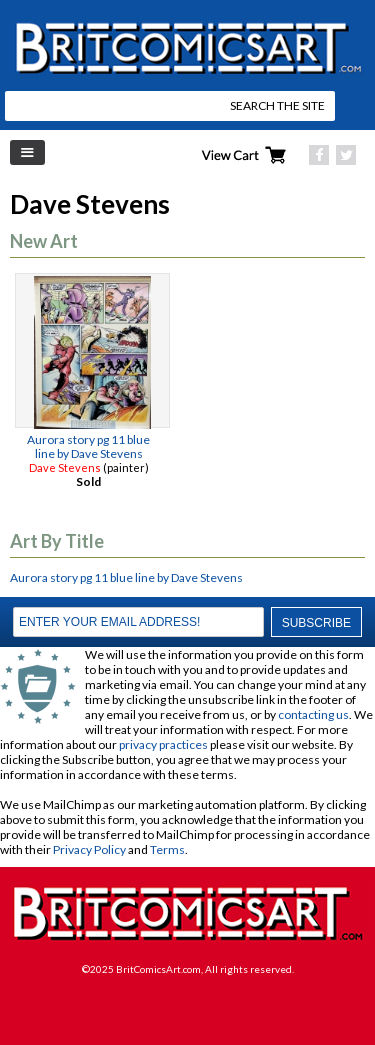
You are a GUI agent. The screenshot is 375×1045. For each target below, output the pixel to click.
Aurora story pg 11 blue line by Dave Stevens (88, 446)
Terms (167, 849)
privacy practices (163, 744)
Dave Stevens (65, 467)
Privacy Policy (89, 849)
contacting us (313, 714)
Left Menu (27, 152)
